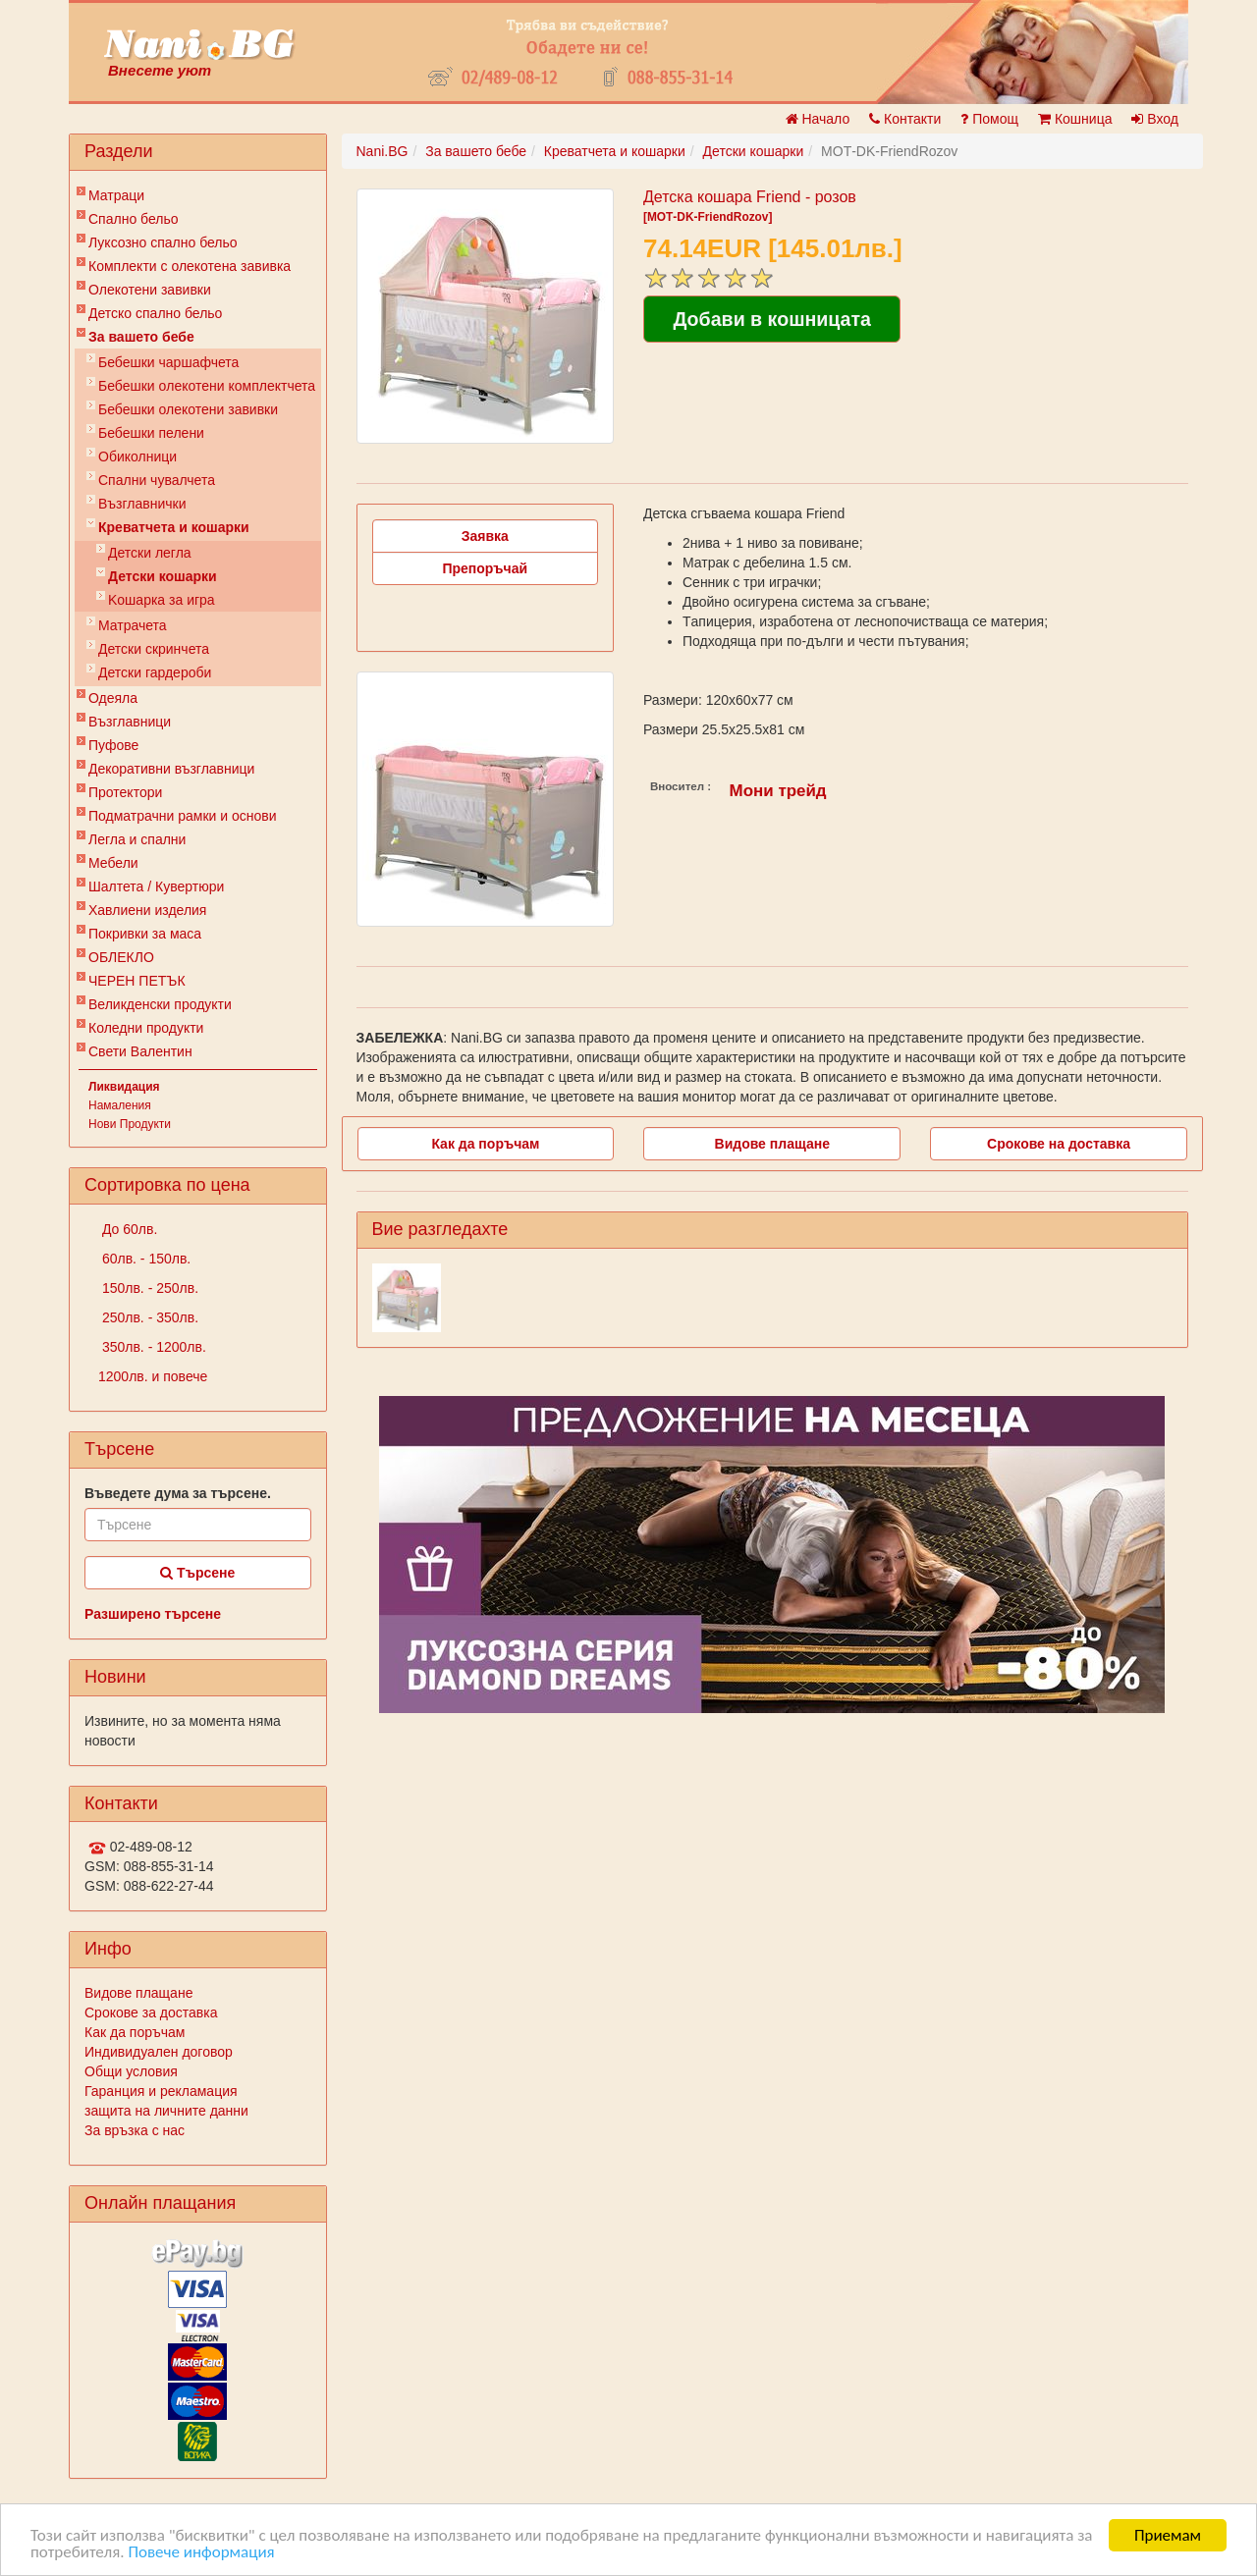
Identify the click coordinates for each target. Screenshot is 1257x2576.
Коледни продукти (145, 1028)
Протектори (125, 792)
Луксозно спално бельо (163, 242)
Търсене (197, 1573)
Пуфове (113, 745)
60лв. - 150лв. (144, 1258)
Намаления (119, 1105)
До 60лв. (127, 1229)
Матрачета (132, 625)
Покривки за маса (144, 933)
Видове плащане (138, 1993)
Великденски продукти (160, 1004)
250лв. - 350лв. (148, 1317)
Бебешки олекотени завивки (188, 409)
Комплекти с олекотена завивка (189, 266)
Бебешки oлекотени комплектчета (206, 386)
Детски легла (149, 553)
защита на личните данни (166, 2111)
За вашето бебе (141, 337)
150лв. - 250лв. (148, 1288)
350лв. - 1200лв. (152, 1347)
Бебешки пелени (151, 433)
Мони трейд (778, 790)
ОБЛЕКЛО (121, 957)
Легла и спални (137, 839)
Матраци (116, 195)
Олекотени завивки (149, 289)
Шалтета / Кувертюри (156, 886)
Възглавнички (142, 503)
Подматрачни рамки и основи (182, 816)
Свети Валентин (140, 1051)
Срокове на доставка (1058, 1144)
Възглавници (129, 721)
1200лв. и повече (152, 1376)
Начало (818, 119)
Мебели (113, 863)
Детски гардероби (154, 672)
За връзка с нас (134, 2130)
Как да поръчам (134, 2032)
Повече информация (201, 2553)
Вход (1154, 119)
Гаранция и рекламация (161, 2091)
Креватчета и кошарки (173, 527)
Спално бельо (133, 219)
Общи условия (131, 2071)
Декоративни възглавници (171, 769)
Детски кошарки (162, 576)
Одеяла (112, 698)
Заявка (485, 536)
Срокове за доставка (150, 2012)
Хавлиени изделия (147, 910)
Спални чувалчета (156, 480)
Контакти (905, 119)
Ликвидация (124, 1087)
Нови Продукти (129, 1124)
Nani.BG (382, 151)
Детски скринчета (153, 649)
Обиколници (137, 456)
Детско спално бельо (155, 313)
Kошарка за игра (161, 600)
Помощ (989, 119)
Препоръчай (484, 568)
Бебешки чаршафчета (168, 362)
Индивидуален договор (158, 2052)
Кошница (1075, 119)
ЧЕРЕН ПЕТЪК (137, 981)
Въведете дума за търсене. (177, 1493)
